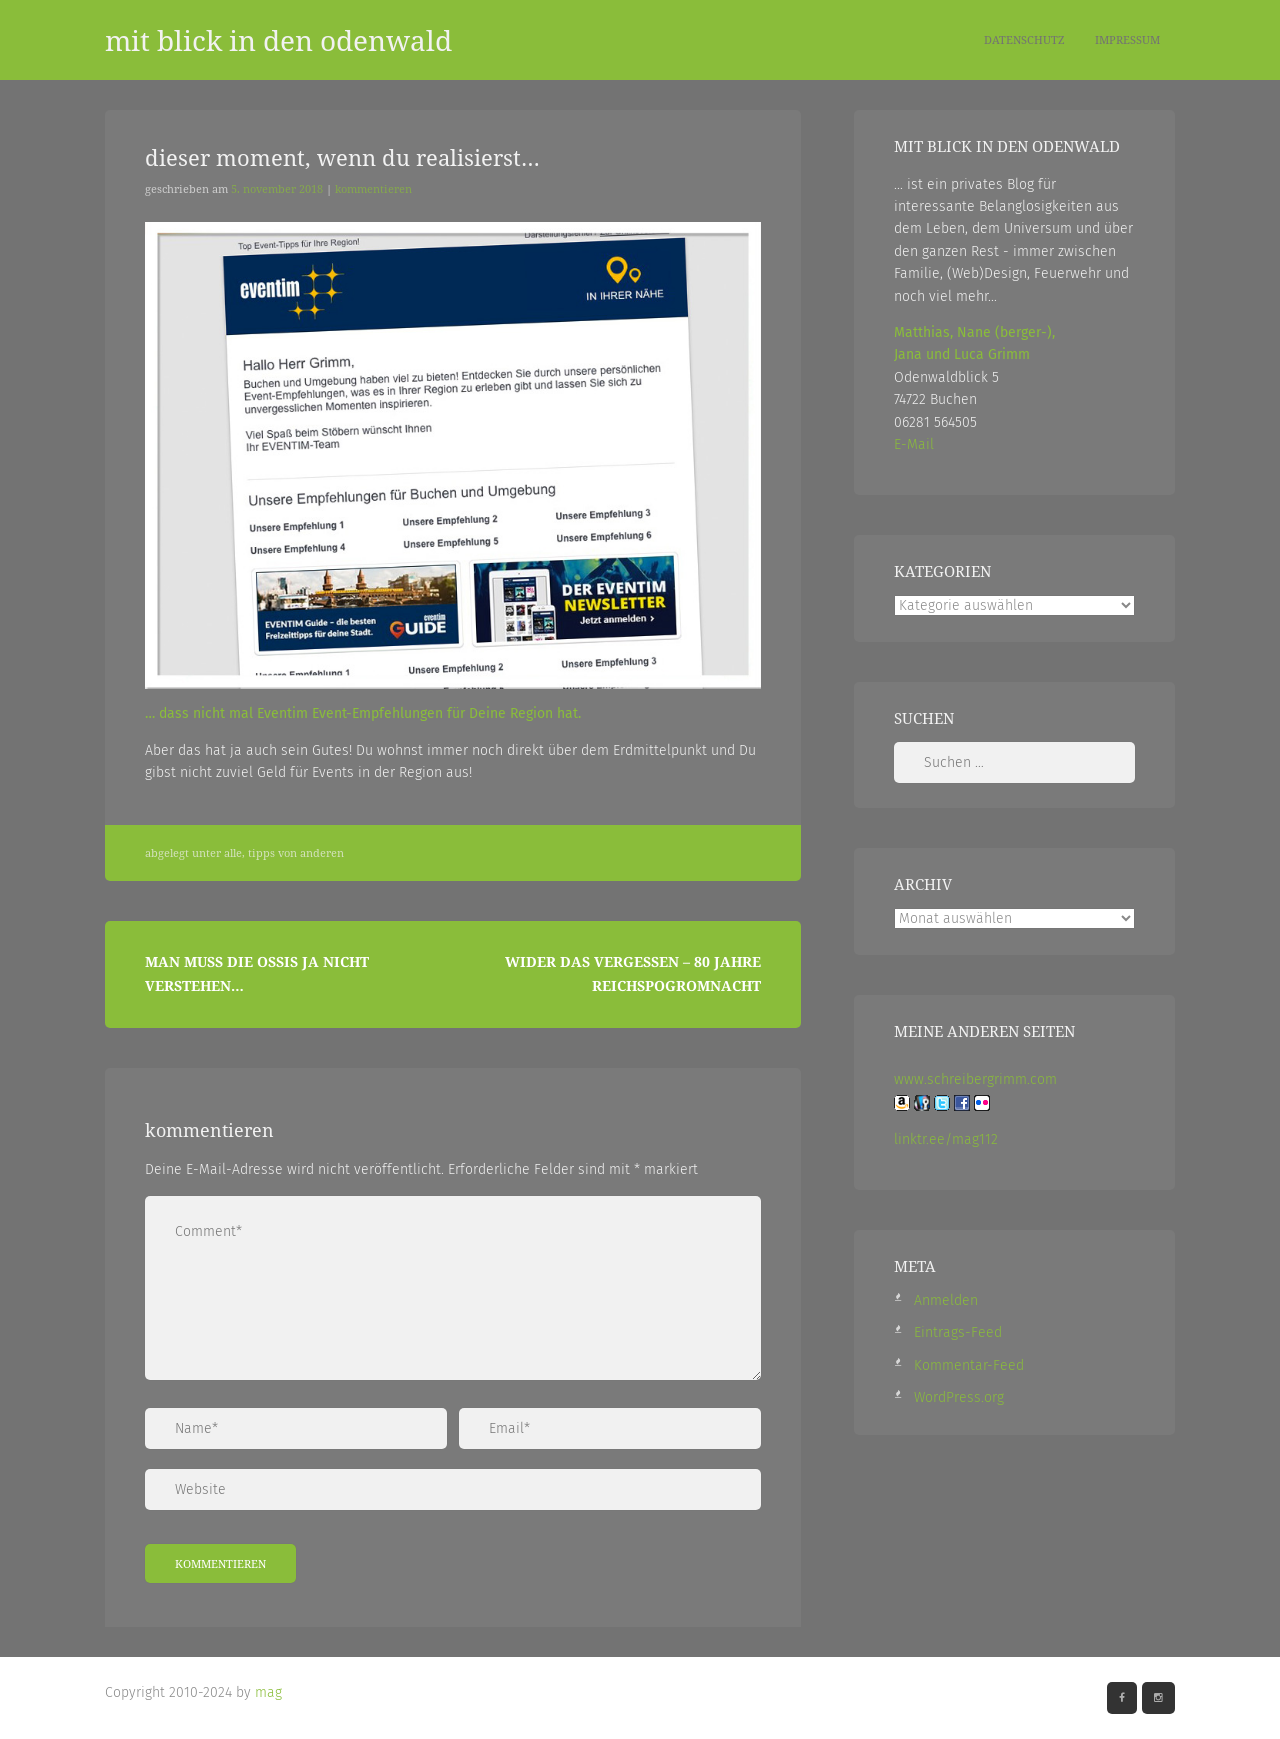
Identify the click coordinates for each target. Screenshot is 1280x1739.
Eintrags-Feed (958, 1332)
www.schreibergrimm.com (975, 1079)
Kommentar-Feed (969, 1365)
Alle (233, 853)
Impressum (1127, 39)
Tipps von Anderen (296, 853)
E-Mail (914, 444)
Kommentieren (373, 189)
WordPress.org (959, 1397)
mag (268, 1692)
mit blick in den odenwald (278, 40)
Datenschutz (1024, 39)
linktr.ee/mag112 (946, 1139)
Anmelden (946, 1300)
